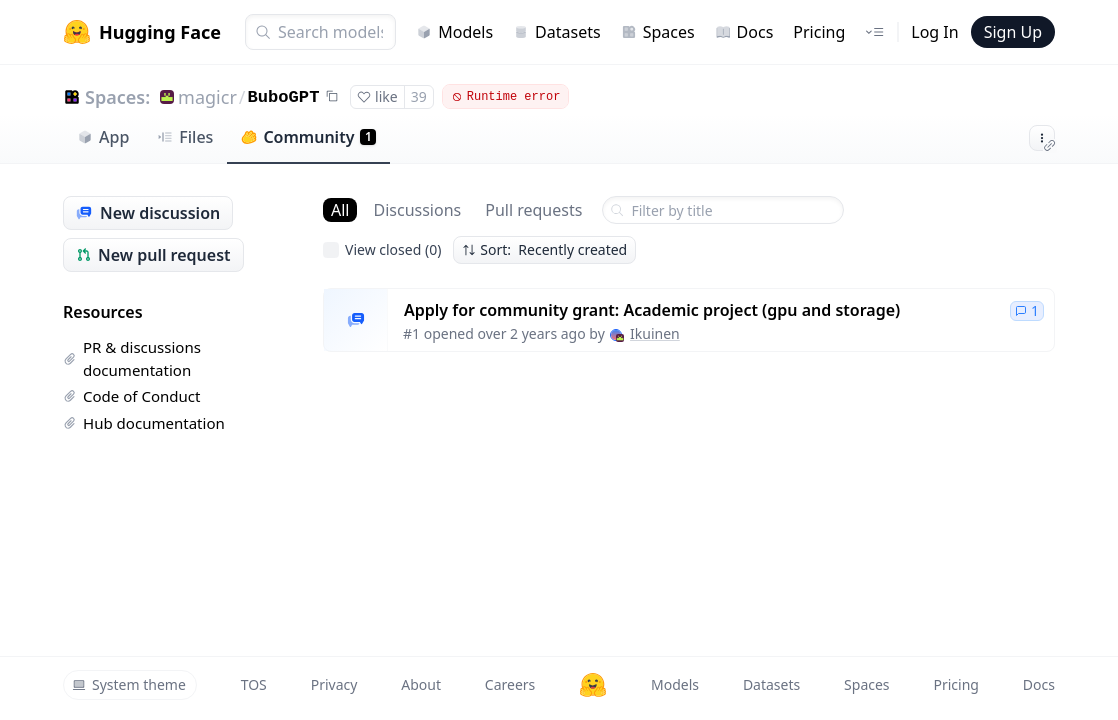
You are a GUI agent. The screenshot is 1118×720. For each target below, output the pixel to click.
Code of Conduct (131, 396)
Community (308, 137)
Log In (934, 32)
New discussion (148, 213)
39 (419, 96)
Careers (510, 684)
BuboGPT (284, 97)
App (103, 137)
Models (454, 32)
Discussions (417, 210)
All (340, 210)
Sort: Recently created (544, 249)
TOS (254, 684)
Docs (744, 32)
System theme (129, 684)
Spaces (658, 32)
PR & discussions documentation (132, 358)
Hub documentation (144, 423)
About (421, 684)
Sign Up (1013, 32)
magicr (207, 97)
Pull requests (533, 210)
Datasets (557, 32)
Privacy (334, 684)
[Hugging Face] (593, 685)
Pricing (819, 32)
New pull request (153, 255)
